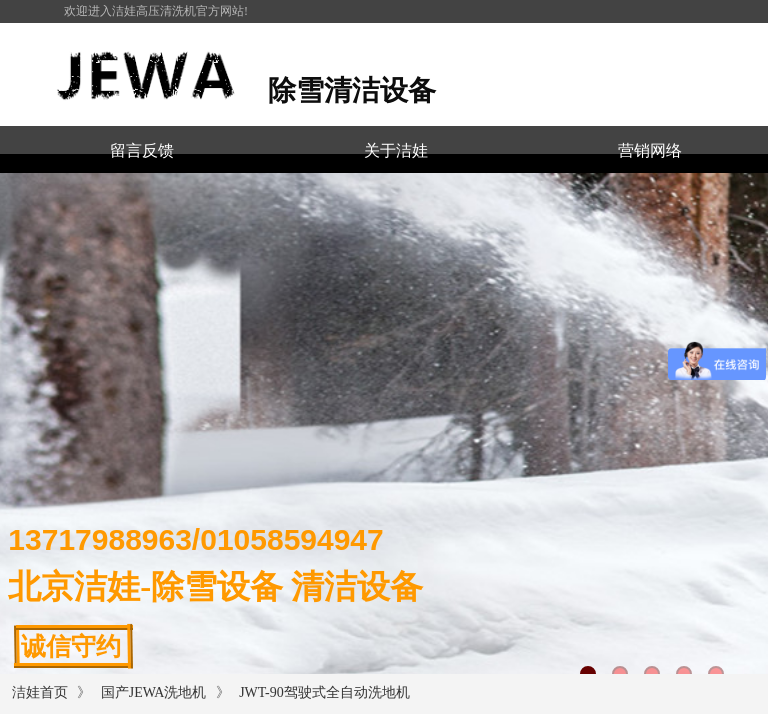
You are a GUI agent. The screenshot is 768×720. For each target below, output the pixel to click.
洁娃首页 (40, 692)
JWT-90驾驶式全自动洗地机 (324, 692)
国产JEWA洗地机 (154, 692)
